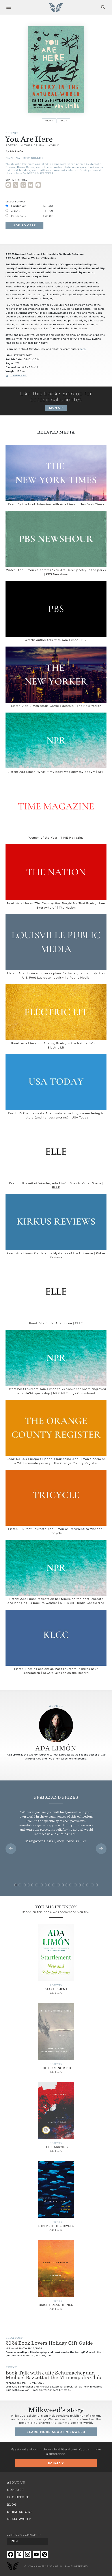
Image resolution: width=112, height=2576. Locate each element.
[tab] (15, 1885)
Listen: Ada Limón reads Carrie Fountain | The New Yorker (56, 705)
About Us (16, 2482)
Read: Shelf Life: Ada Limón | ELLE (56, 1323)
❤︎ (56, 2463)
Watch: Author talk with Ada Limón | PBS (55, 640)
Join (14, 2541)
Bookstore (18, 2497)
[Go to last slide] (11, 1848)
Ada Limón (16, 151)
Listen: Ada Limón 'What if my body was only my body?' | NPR (56, 771)
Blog (12, 2504)
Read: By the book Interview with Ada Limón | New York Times (56, 504)
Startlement (56, 1989)
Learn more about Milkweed (56, 2432)
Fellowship (19, 2519)
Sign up (56, 407)
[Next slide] (101, 1848)
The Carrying (56, 2147)
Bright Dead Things (56, 2304)
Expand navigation (8, 7)
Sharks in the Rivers (56, 2225)
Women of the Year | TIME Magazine (56, 837)
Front (49, 120)
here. (83, 349)
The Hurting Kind (56, 2068)
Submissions (20, 2512)
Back (63, 120)
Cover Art (18, 375)
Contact (15, 2489)
